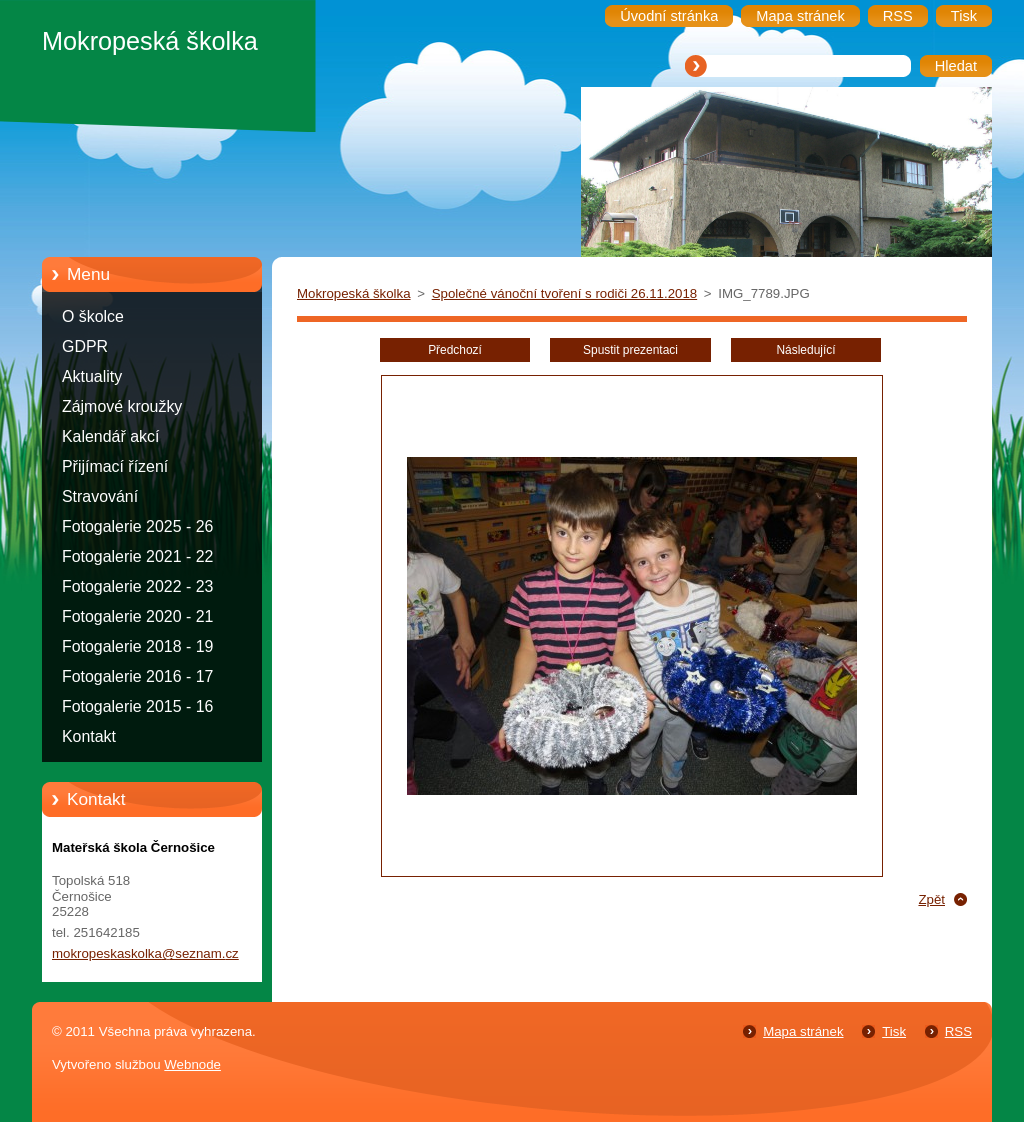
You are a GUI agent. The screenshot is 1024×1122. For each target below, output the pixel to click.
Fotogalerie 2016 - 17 (137, 676)
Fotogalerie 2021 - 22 (137, 556)
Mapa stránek (803, 1031)
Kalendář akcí (110, 436)
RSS (958, 1031)
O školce (93, 316)
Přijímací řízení (115, 466)
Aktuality (92, 376)
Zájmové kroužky (122, 406)
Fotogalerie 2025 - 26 (137, 526)
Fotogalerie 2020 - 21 (137, 616)
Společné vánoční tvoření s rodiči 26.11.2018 (565, 293)
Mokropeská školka (354, 293)
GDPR (85, 346)
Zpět (931, 899)
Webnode (192, 1064)
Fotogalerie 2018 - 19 (137, 646)
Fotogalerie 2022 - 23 (137, 586)
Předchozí (455, 350)
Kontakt (89, 736)
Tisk (894, 1031)
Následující (805, 350)
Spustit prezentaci (630, 350)
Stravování (100, 496)
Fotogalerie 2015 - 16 (137, 706)
